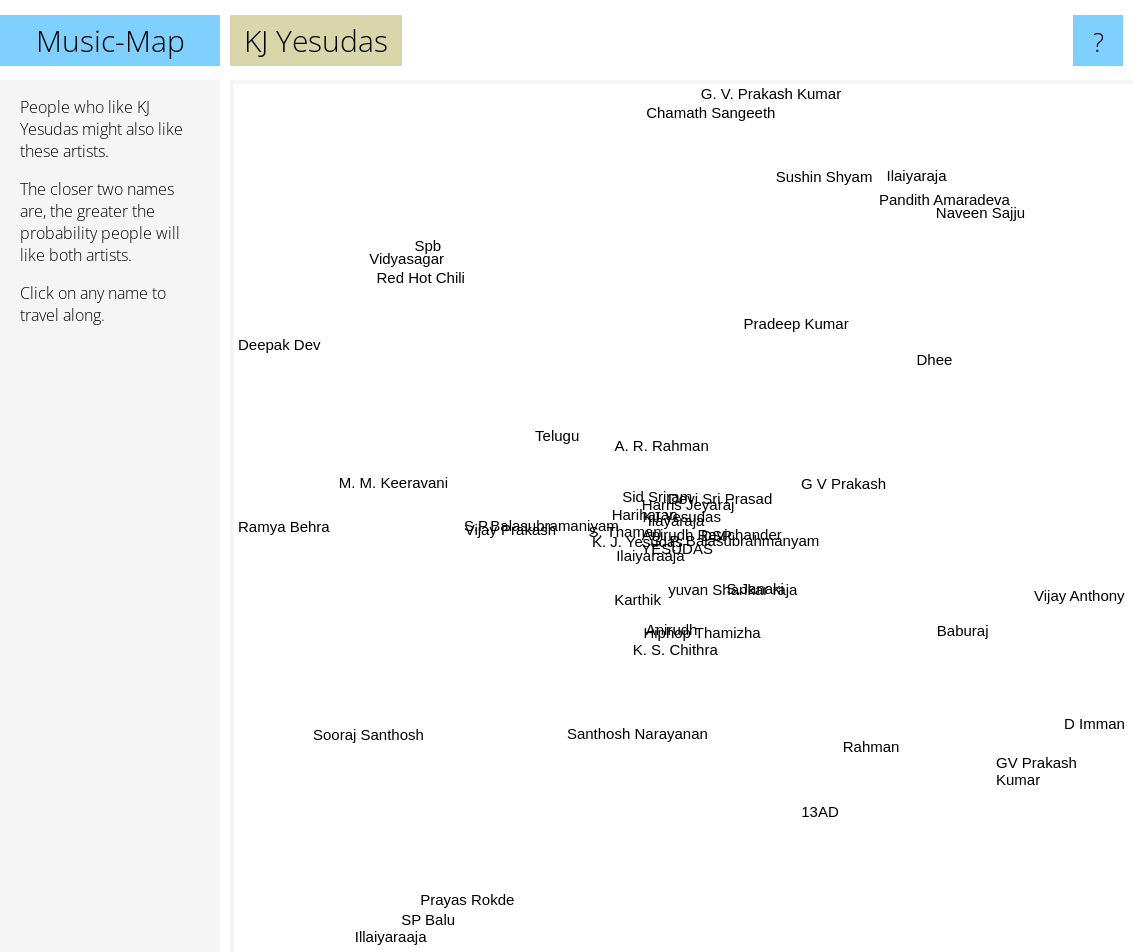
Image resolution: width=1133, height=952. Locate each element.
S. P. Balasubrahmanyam (750, 531)
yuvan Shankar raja (736, 605)
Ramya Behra (284, 526)
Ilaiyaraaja (624, 560)
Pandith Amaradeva (938, 210)
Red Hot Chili (441, 297)
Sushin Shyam (826, 176)
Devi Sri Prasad (719, 499)
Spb (434, 249)
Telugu (561, 437)
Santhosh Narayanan (638, 735)
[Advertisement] (110, 647)
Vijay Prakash (513, 532)
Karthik (632, 613)
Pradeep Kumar (789, 320)
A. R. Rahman (651, 415)
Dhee (938, 358)
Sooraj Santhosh (381, 728)
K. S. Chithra (679, 647)
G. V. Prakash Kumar (768, 93)
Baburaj (948, 621)
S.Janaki (751, 582)
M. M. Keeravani (395, 485)
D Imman (1094, 718)
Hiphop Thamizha (698, 631)
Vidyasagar (411, 261)
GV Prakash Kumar (1055, 759)
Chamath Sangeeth (704, 124)
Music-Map (110, 40)
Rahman (886, 756)
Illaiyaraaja (395, 930)
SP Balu (438, 901)
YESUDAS (694, 563)
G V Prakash (853, 486)
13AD (810, 795)
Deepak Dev (279, 352)
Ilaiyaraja (919, 170)
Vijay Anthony (1079, 589)
